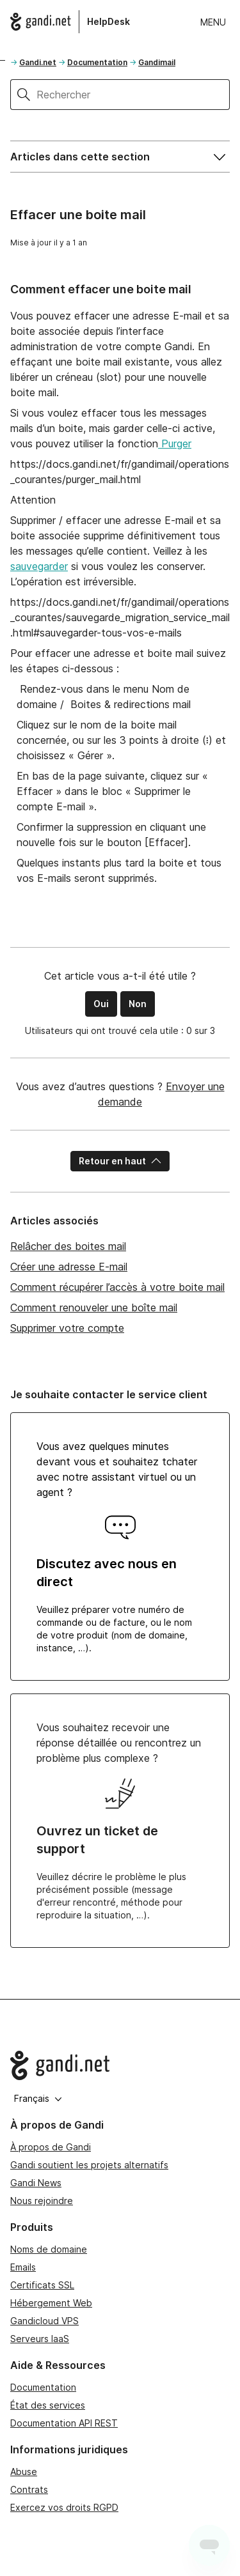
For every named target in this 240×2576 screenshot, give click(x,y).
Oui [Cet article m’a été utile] (101, 1003)
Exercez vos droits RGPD (64, 2507)
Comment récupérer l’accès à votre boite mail (117, 1287)
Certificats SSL (42, 2284)
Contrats (29, 2489)
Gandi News (35, 2182)
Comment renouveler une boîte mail (93, 1307)
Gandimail (156, 62)
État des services (47, 2405)
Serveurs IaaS (39, 2338)
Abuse (23, 2471)
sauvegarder (39, 566)
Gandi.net (37, 62)
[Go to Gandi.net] (120, 2065)
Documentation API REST (64, 2423)
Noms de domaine (48, 2249)
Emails (23, 2267)
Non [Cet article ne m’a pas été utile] (138, 1003)
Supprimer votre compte (67, 1328)
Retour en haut (120, 1160)
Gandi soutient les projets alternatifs (89, 2164)
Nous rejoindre (41, 2200)
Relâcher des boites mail (68, 1246)
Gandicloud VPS (44, 2320)
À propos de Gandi (50, 2146)
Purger (174, 443)
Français (38, 2098)
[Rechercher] (133, 94)
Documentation (97, 62)
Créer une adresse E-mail (68, 1266)
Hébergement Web (51, 2302)
